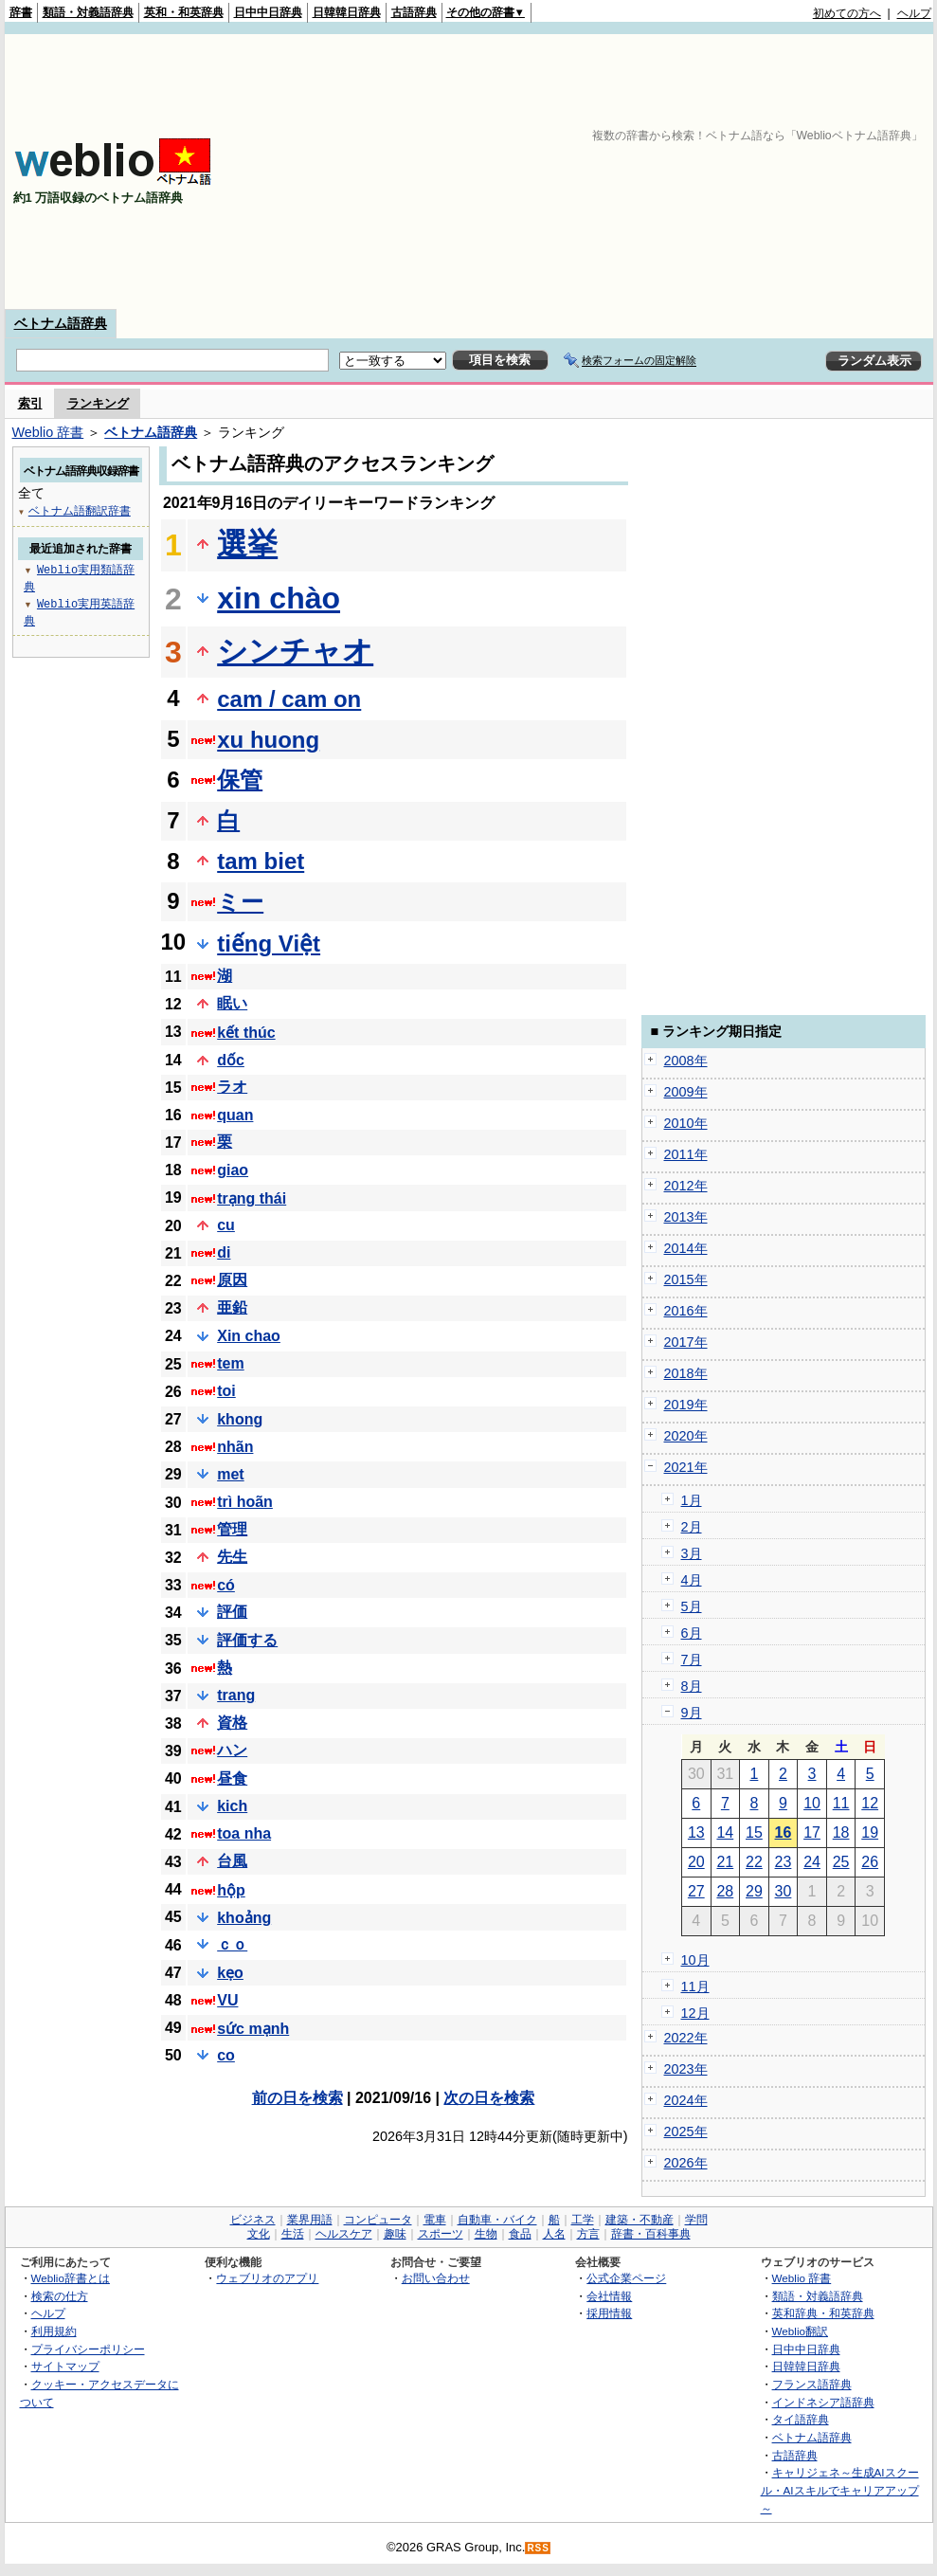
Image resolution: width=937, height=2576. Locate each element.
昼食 (232, 1778)
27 (696, 1891)
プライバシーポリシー (88, 2349)
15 (754, 1832)
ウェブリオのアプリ (267, 2278)
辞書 (20, 12)
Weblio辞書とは (70, 2278)
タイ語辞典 (800, 2419)
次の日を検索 (488, 2098)
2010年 (686, 1123)
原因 (232, 1280)
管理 (232, 1529)
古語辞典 (414, 12)
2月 (691, 1526)
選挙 (247, 544)
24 (811, 1862)
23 (783, 1862)
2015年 (686, 1279)
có (226, 1585)
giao (232, 1170)
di (223, 1252)
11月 (695, 1986)
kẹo (230, 1973)
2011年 (686, 1154)
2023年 (686, 2069)
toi (226, 1391)
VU (227, 2000)
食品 (520, 2234)
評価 (232, 1612)
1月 (691, 1500)
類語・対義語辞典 (88, 12)
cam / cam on (289, 699)
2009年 (686, 1091)
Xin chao (248, 1336)
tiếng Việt (268, 943)
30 (783, 1891)
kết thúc (246, 1033)
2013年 (686, 1217)
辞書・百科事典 (651, 2234)
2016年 (686, 1310)
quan (235, 1115)
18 (841, 1832)
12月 (695, 2013)
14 (724, 1832)
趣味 (395, 2234)
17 (811, 1832)
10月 (695, 1960)
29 (754, 1891)
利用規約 (54, 2331)
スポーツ (440, 2234)
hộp (231, 1890)
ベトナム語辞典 (60, 323)
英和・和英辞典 (184, 12)
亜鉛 (232, 1307)
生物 (486, 2234)
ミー (240, 902)
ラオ (232, 1087)
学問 (696, 2219)
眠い (232, 1003)
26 (869, 1862)
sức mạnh (253, 2029)
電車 (434, 2219)
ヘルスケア (343, 2234)
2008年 (686, 1060)
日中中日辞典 (268, 12)
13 (696, 1832)
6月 (691, 1633)
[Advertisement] (663, 171)
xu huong (268, 740)
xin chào (278, 598)
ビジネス (253, 2219)
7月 (691, 1659)
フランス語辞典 (812, 2384)
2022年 (686, 2037)
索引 (30, 403)
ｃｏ (232, 1944)
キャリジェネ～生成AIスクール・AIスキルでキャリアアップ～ (840, 2489)
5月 (691, 1606)
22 (754, 1862)
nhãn (235, 1447)
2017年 (686, 1342)
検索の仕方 (59, 2296)
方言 (588, 2234)
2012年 (686, 1185)
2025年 (686, 2131)
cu (226, 1225)
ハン (232, 1750)
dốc (230, 1060)
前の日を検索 (297, 2098)
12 (869, 1803)
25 (841, 1862)
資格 (232, 1722)
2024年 (686, 2100)
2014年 (686, 1248)
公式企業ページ (626, 2278)
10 (811, 1803)
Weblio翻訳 (800, 2331)
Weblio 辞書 (48, 432)
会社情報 (609, 2296)
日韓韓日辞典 (347, 12)
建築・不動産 (639, 2219)
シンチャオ (295, 651)
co (226, 2055)
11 (841, 1803)
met (230, 1474)
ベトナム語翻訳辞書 (79, 510)
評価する (247, 1640)
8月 (691, 1686)
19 (869, 1832)
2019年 (686, 1404)
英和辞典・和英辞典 (823, 2313)
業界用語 (310, 2219)
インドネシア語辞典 (823, 2402)
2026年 (686, 2162)
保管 (239, 779)
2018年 (686, 1373)
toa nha (244, 1833)
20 (696, 1862)
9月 (691, 1712)
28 (724, 1891)
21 (724, 1862)
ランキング (98, 403)
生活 (292, 2234)
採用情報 (609, 2313)
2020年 (686, 1435)
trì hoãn (245, 1502)
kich (232, 1806)
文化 (258, 2234)
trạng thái (251, 1198)
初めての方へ (847, 13)
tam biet (260, 861)
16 (783, 1832)
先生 (232, 1557)
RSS (538, 2548)
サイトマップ (65, 2366)
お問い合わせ (436, 2278)
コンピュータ (378, 2219)
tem (230, 1363)
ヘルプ (914, 13)
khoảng (244, 1918)
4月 (691, 1579)
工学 (582, 2219)
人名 (554, 2234)
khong (239, 1419)
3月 (691, 1553)
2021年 (686, 1467)
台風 (232, 1861)
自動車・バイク (497, 2219)
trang (236, 1695)
